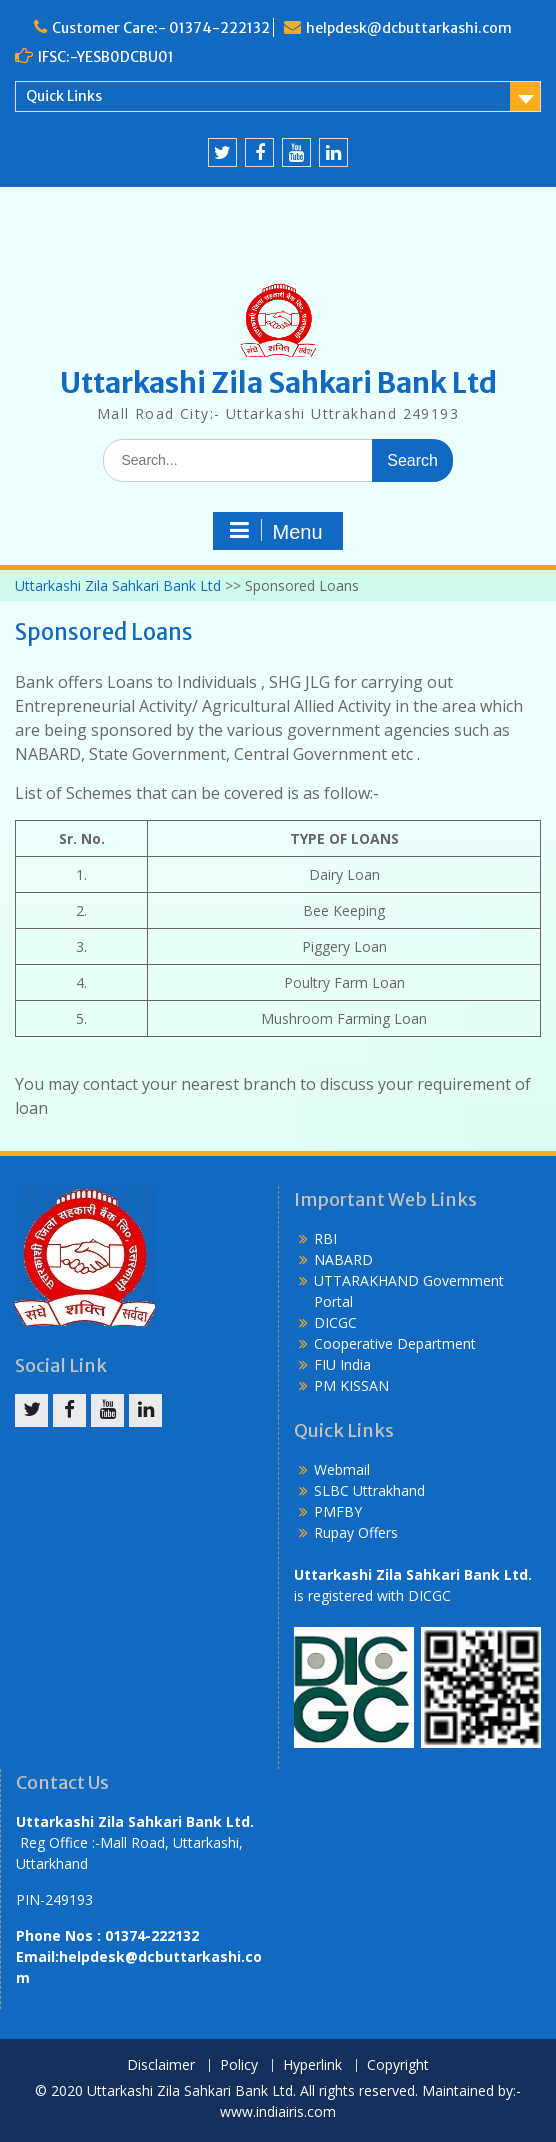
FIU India (342, 1364)
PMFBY (338, 1511)
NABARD (343, 1259)
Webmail (342, 1469)
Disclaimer (161, 2065)
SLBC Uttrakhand (369, 1490)
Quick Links (64, 96)
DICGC (335, 1322)
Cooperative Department (395, 1343)
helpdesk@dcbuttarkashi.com (409, 28)
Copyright (398, 2065)
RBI (325, 1238)
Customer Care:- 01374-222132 (161, 28)
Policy (239, 2065)
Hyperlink (312, 2065)
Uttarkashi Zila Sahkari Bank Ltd (278, 383)
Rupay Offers (356, 1532)
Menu (275, 531)
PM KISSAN (351, 1385)
